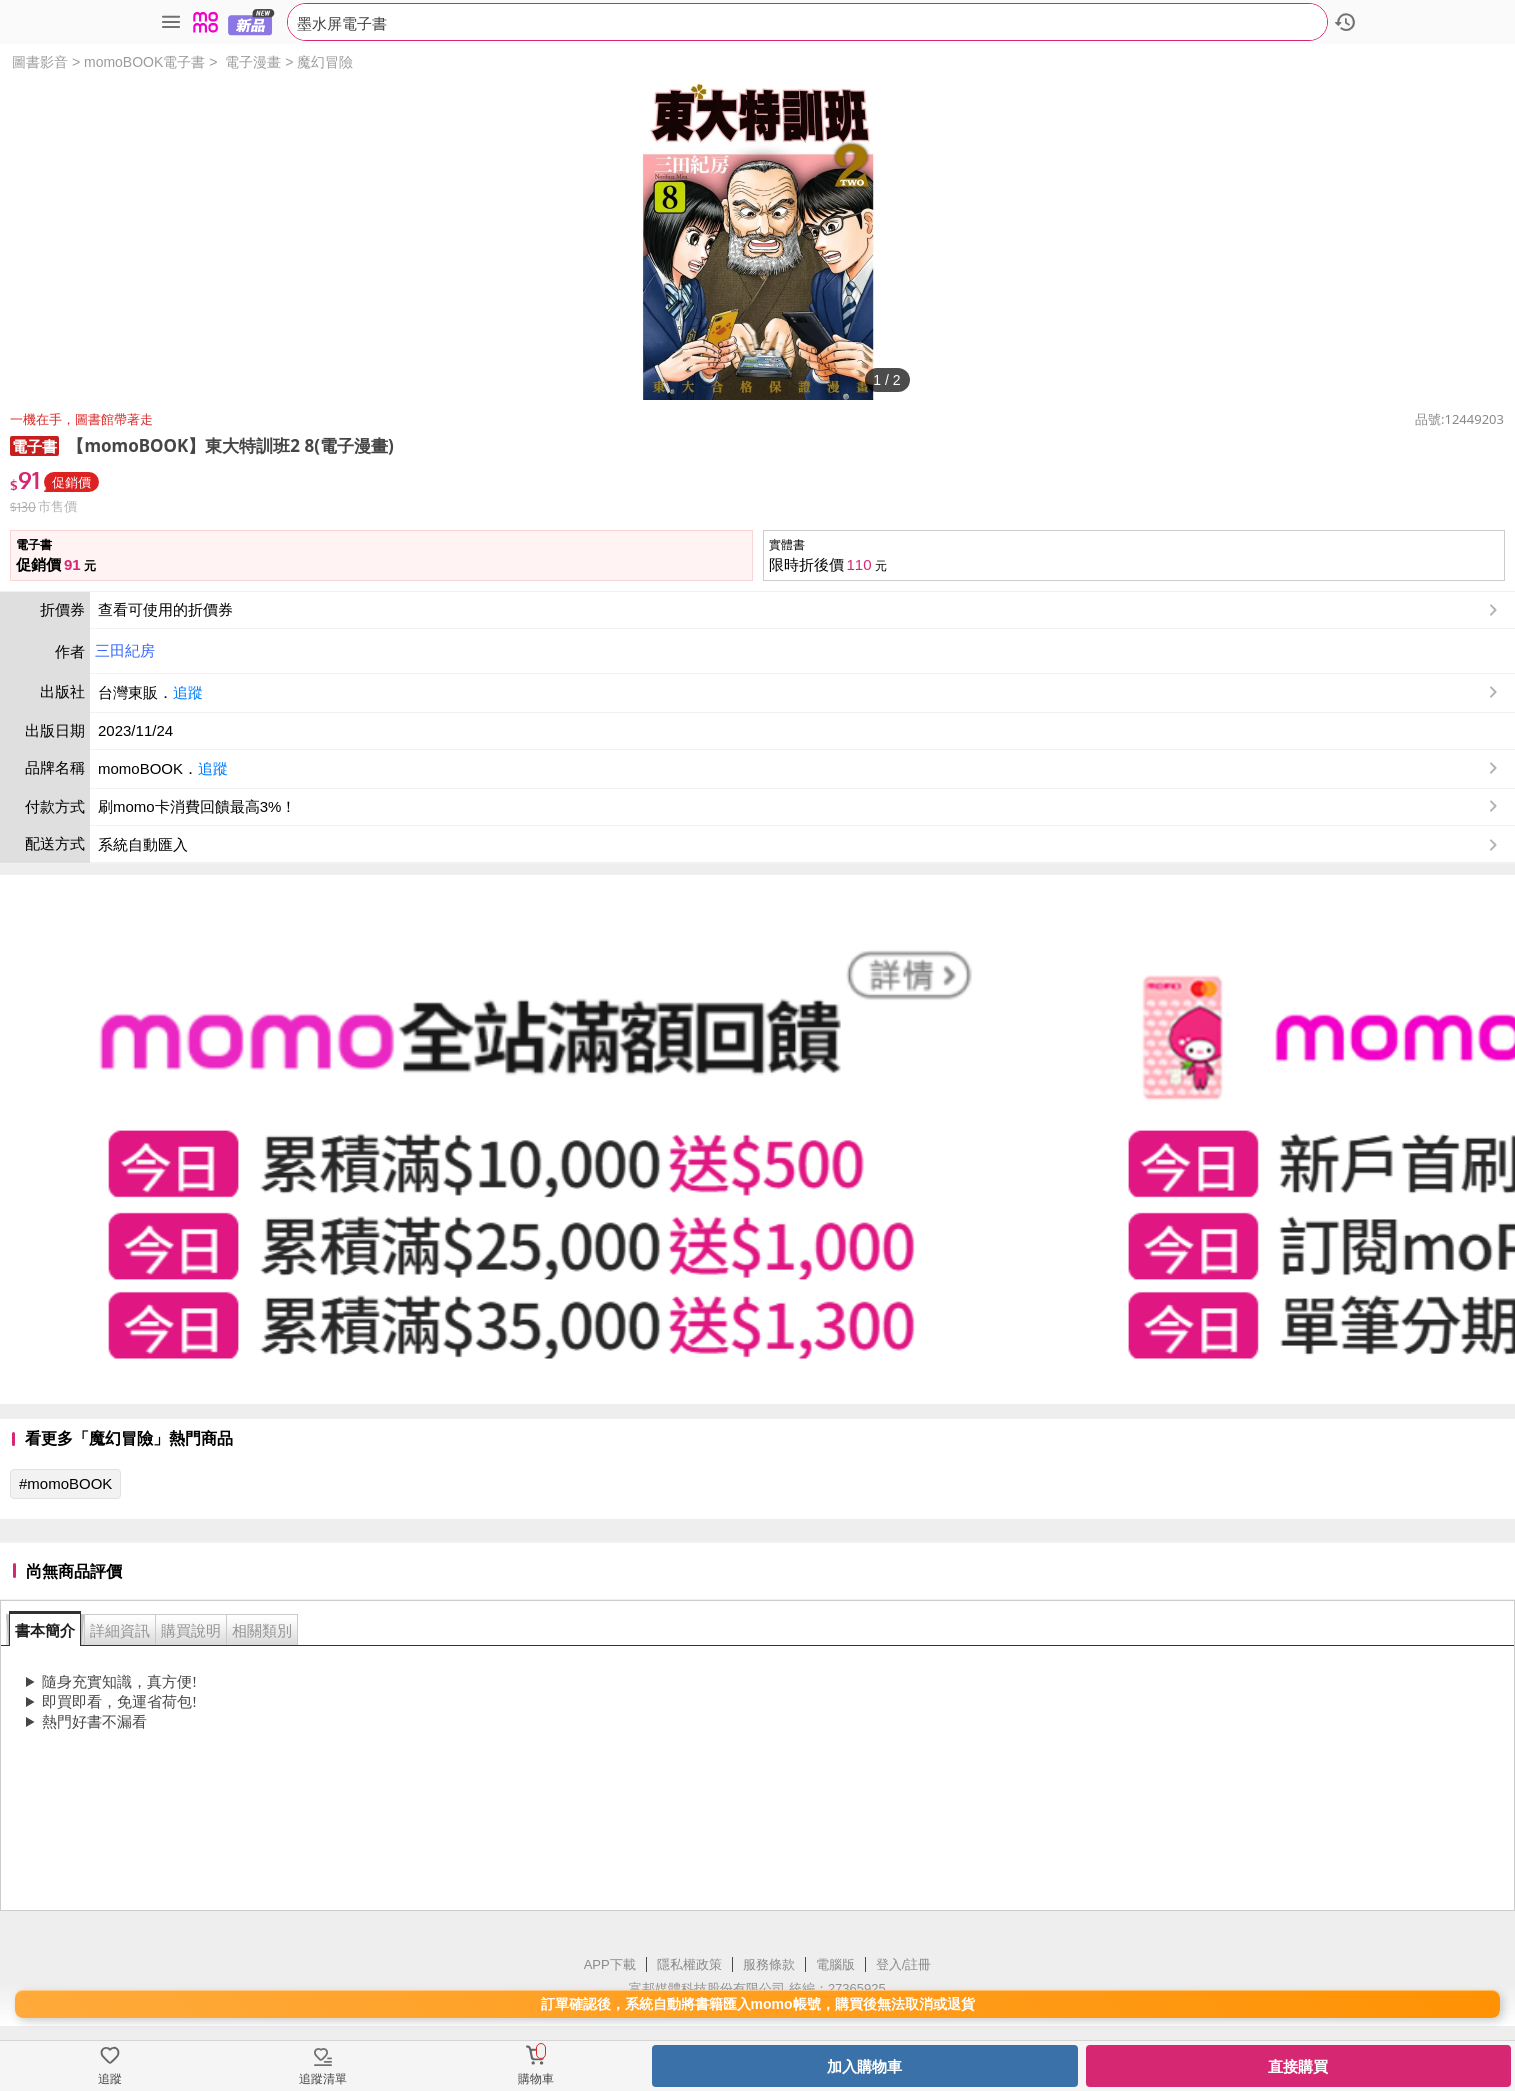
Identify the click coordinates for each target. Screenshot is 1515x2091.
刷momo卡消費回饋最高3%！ (197, 806)
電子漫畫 (253, 62)
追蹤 (188, 692)
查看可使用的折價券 (800, 610)
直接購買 (1298, 2066)
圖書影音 (40, 62)
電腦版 (835, 1964)
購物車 (536, 2079)
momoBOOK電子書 (144, 62)
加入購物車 (864, 2066)
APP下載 (610, 1964)
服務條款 (769, 1964)
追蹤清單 (323, 2079)
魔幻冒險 (325, 62)
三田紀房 (125, 650)
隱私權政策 (689, 1964)
